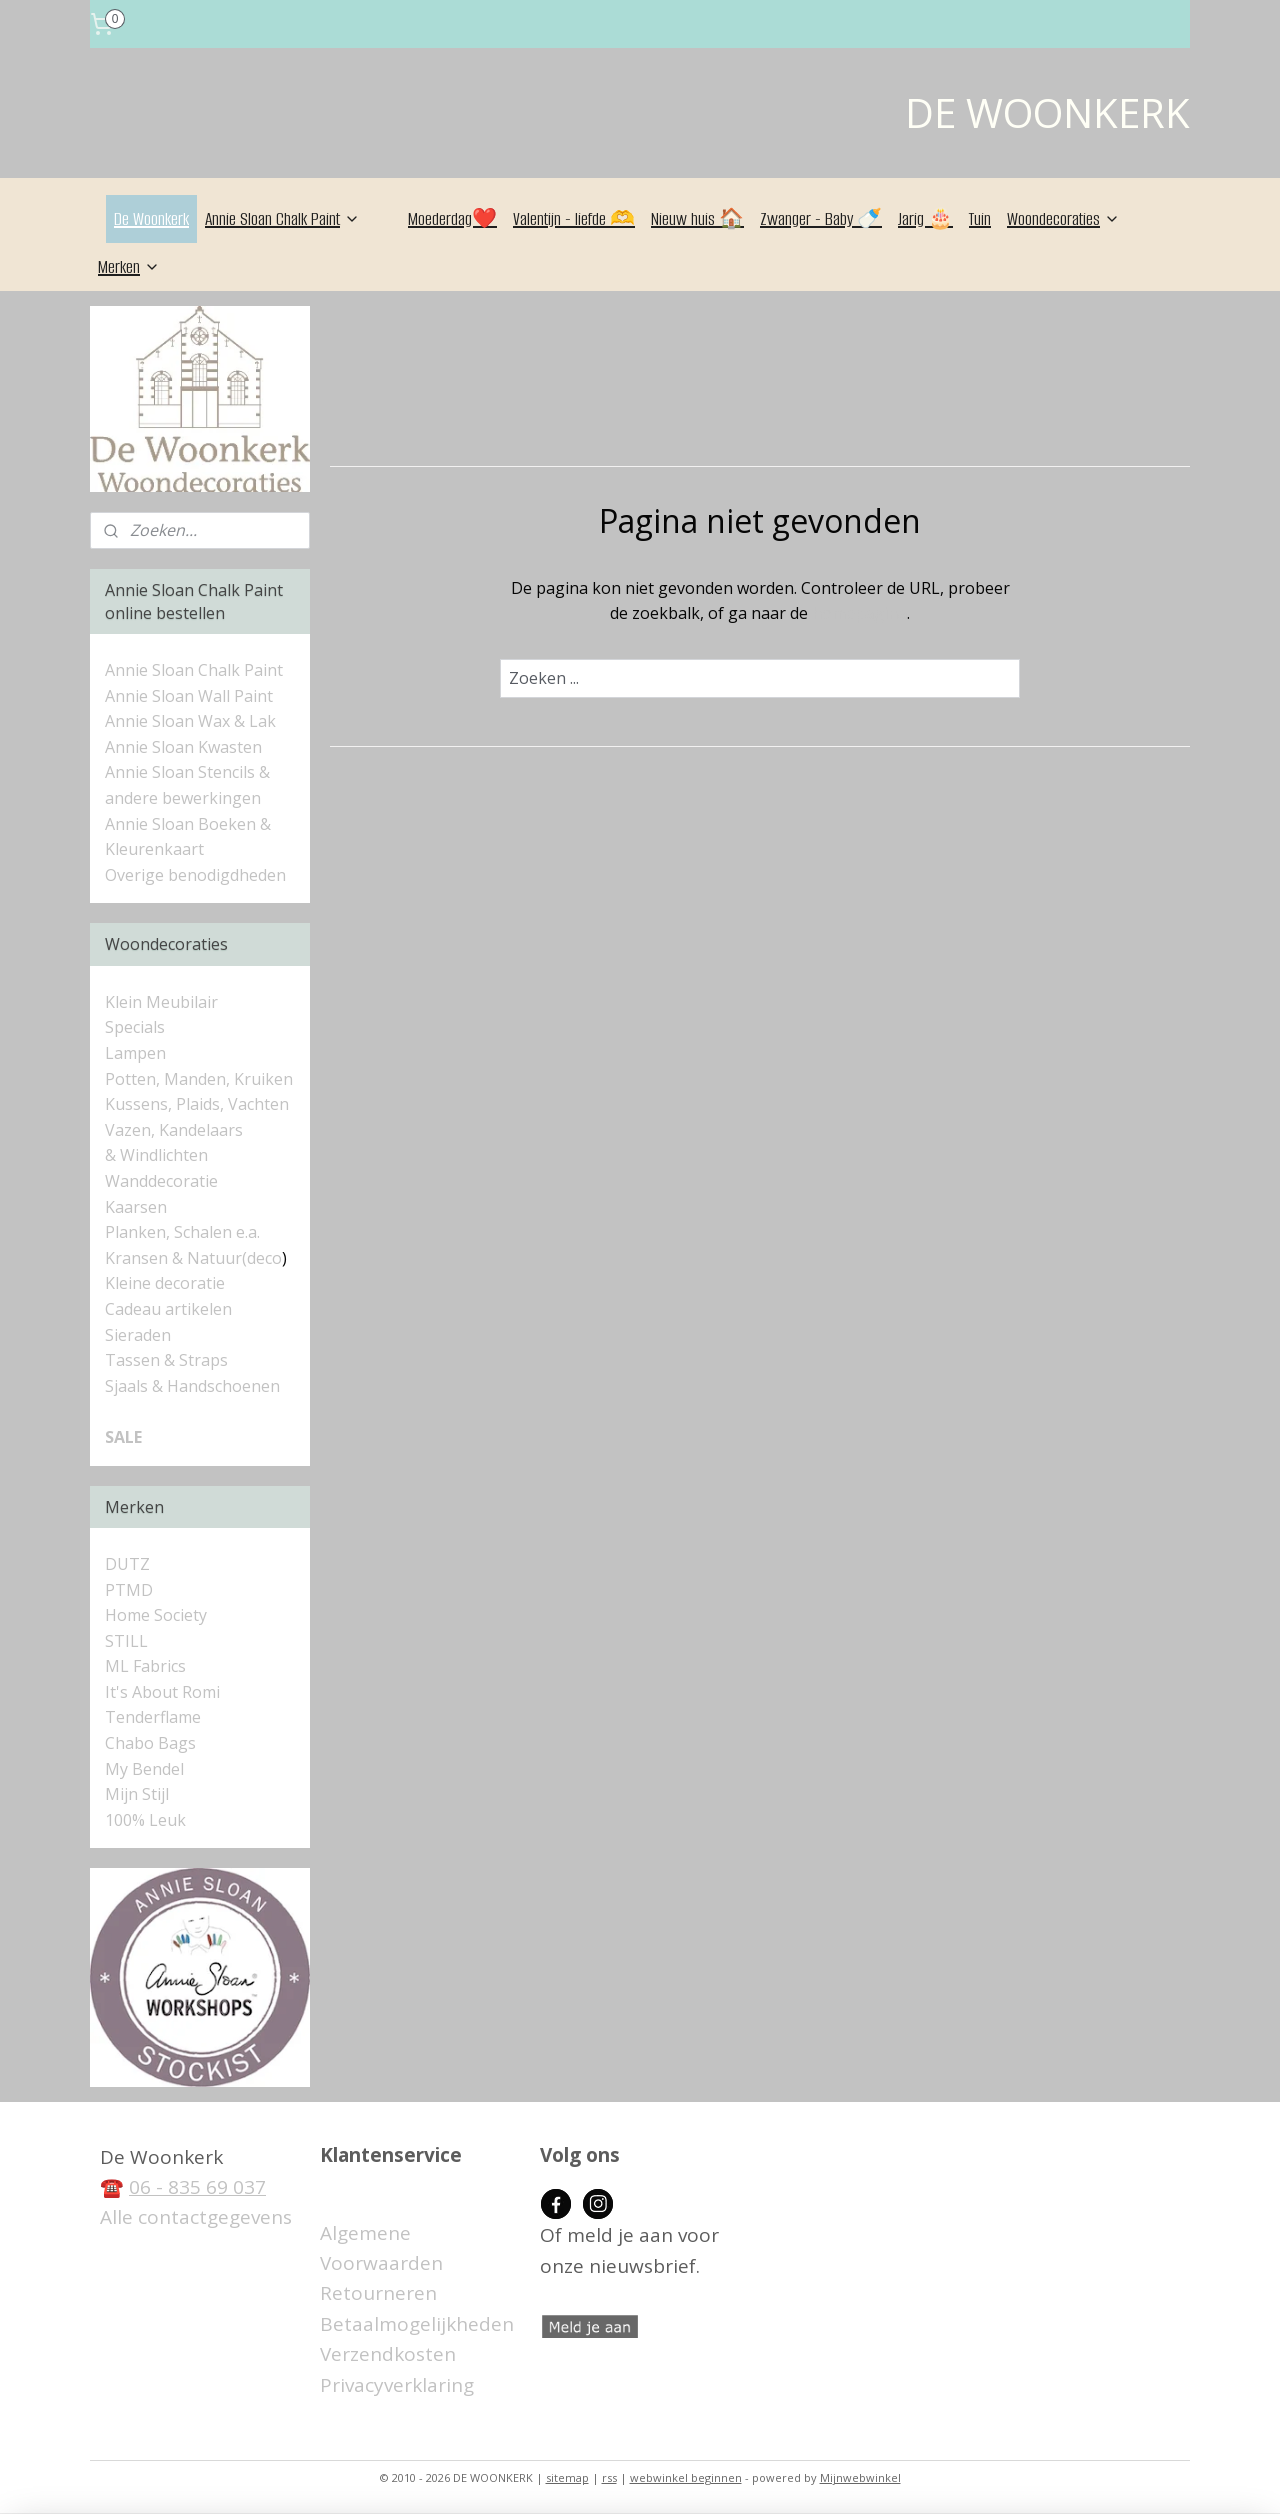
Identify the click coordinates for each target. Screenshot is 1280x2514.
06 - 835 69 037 (197, 2187)
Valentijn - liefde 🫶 (574, 219)
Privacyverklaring (397, 2385)
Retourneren (378, 2293)
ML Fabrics (145, 1666)
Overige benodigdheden (195, 875)
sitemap (567, 2477)
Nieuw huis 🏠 (697, 219)
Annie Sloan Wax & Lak (190, 721)
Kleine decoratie (165, 1283)
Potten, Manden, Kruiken (199, 1079)
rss (609, 2477)
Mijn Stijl (137, 1794)
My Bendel (144, 1769)
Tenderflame (153, 1717)
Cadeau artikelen (168, 1309)
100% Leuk (145, 1820)
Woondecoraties (1063, 219)
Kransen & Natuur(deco (193, 1258)
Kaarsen (136, 1207)
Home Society (156, 1615)
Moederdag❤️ (452, 219)
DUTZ (127, 1564)
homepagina (859, 613)
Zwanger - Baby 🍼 (821, 219)
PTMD (129, 1590)
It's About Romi (162, 1692)
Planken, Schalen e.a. (182, 1232)
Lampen (135, 1053)
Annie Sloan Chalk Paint (282, 219)
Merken (129, 267)
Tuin (980, 219)
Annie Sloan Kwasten (183, 747)
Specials (135, 1027)
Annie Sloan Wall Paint (189, 696)
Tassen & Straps (166, 1360)
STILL (126, 1641)
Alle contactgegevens (196, 2217)
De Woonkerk (151, 219)
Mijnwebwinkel (860, 2477)
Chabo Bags (150, 1743)
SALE (123, 1437)
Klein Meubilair (163, 1002)
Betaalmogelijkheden (417, 2324)
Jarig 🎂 (925, 219)
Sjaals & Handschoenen (192, 1386)
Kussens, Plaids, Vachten (197, 1104)
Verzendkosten (388, 2354)
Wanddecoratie (161, 1181)
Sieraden (138, 1335)
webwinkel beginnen (686, 2477)
